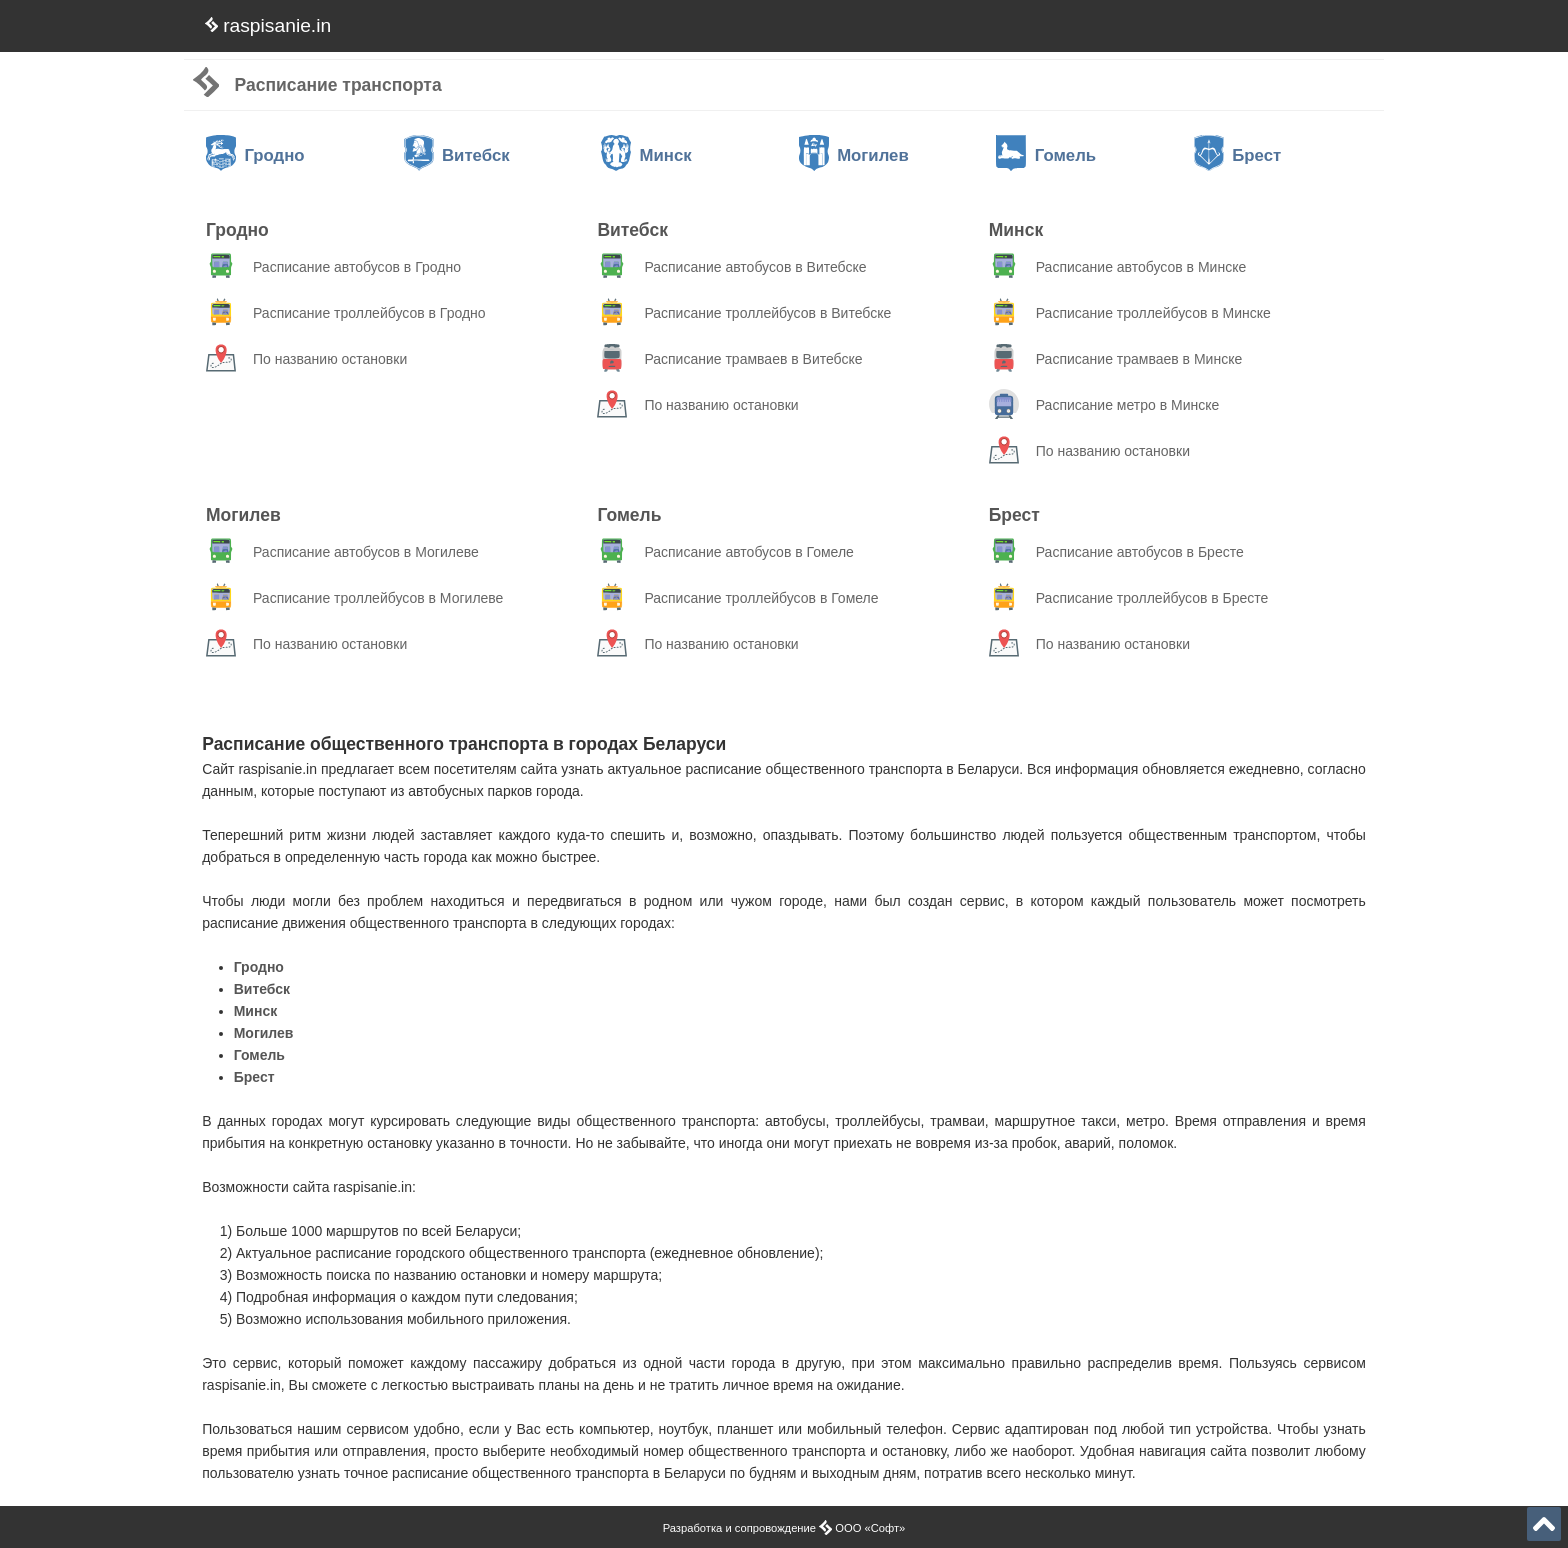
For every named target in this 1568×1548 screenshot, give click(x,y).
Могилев (854, 155)
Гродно (255, 155)
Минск (646, 155)
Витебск (457, 155)
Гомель (1046, 155)
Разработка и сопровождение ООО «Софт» (784, 1528)
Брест (1237, 155)
